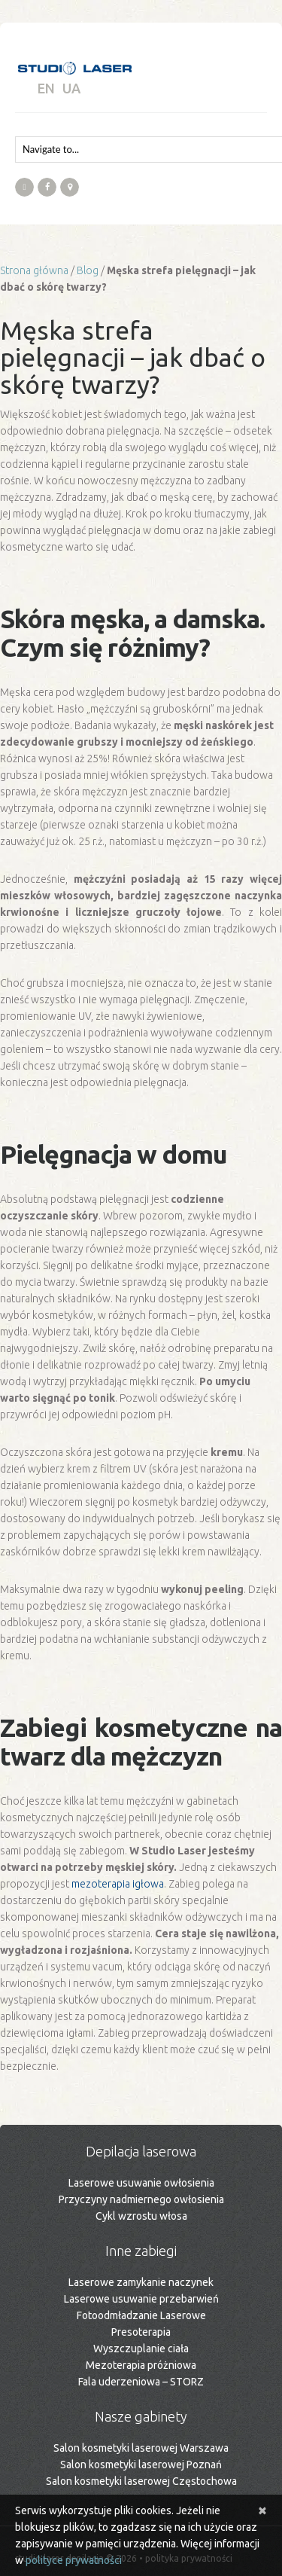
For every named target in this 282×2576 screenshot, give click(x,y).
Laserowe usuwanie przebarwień (141, 2299)
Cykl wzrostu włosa (141, 2216)
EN (46, 88)
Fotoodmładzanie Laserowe (141, 2315)
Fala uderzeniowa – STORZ (141, 2382)
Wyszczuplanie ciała (141, 2349)
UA (71, 88)
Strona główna (34, 270)
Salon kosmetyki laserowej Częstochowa (141, 2481)
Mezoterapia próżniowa (141, 2365)
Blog (88, 270)
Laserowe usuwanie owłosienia (141, 2183)
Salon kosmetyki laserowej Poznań (141, 2464)
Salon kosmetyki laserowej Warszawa (141, 2448)
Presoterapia (141, 2332)
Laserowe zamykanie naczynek (141, 2282)
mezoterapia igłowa (117, 1884)
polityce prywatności (74, 2560)
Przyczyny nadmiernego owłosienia (141, 2199)
